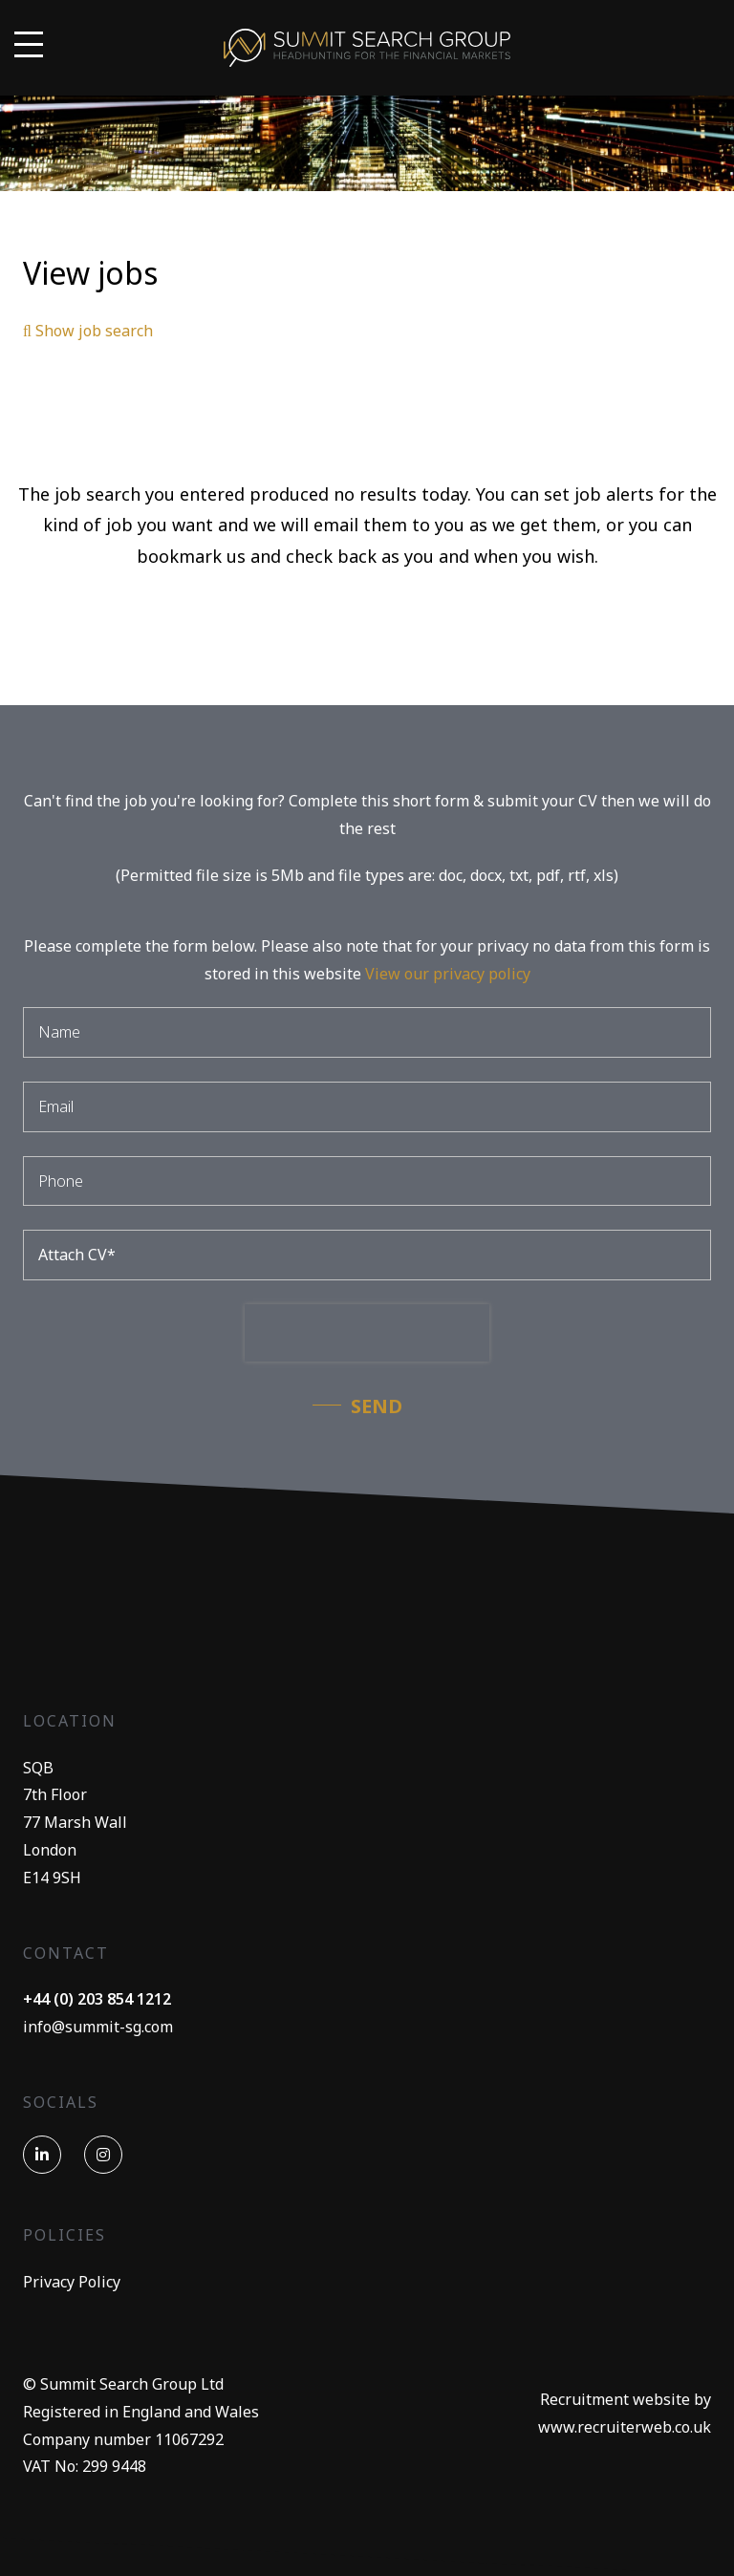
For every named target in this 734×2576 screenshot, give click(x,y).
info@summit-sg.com (98, 2026)
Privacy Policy (71, 2281)
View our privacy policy (447, 973)
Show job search (88, 330)
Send (376, 1406)
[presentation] (367, 1333)
